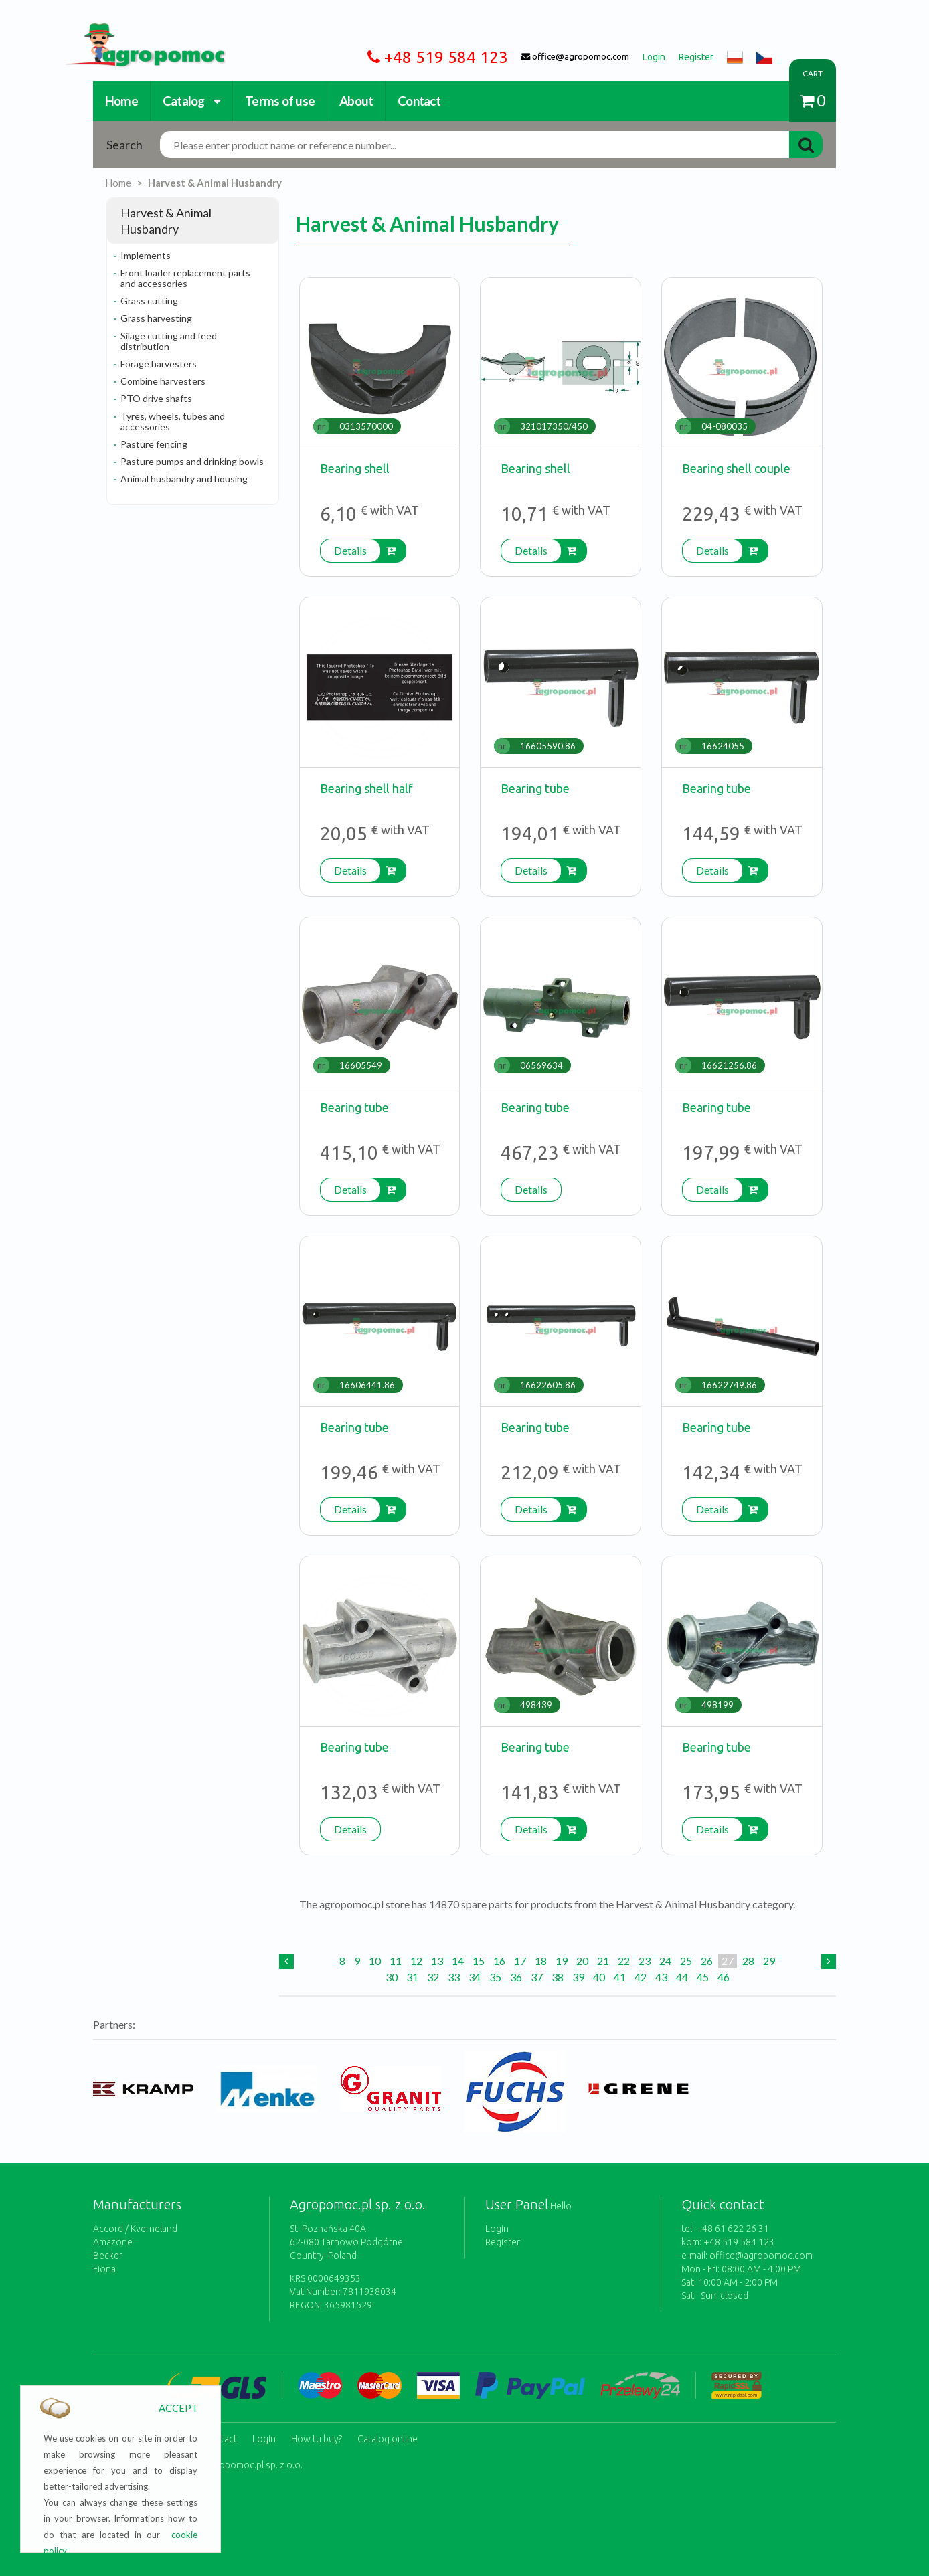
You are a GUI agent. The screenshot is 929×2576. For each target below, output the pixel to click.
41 (620, 1976)
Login (497, 2228)
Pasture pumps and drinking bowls (192, 461)
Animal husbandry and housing (184, 478)
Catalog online (387, 2436)
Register (502, 2242)
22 (624, 1960)
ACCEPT (178, 2408)
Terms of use (280, 100)
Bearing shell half (366, 788)
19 (562, 1960)
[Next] (828, 1961)
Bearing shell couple (736, 468)
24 (665, 1960)
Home (121, 100)
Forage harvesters (158, 363)
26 (707, 1960)
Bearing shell (355, 468)
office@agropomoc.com (761, 2255)
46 (723, 1976)
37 (537, 1976)
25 (686, 1960)
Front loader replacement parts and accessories (185, 278)
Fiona (104, 2269)
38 (558, 1976)
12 (416, 1960)
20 (582, 1960)
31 (412, 1976)
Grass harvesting (156, 318)
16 (499, 1960)
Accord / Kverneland (135, 2228)
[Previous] (286, 1961)
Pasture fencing (153, 444)
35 (495, 1976)
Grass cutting (149, 300)
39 (578, 1976)
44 (682, 1976)
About (356, 100)
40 (599, 1976)
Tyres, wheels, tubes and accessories (172, 421)
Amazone (113, 2242)
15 (479, 1960)
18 (541, 1960)
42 (641, 1976)
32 (433, 1976)
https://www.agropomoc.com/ (135, 31)
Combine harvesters (162, 381)
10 (375, 1960)
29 (769, 1960)
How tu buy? (316, 2436)
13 (437, 1960)
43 (661, 1976)
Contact (419, 100)
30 (392, 1976)
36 (516, 1976)
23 (645, 1960)
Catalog (191, 100)
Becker (107, 2255)
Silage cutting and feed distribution (168, 341)
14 (458, 1960)
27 (728, 1960)
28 (748, 1960)
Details (350, 550)
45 (703, 1976)
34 (475, 1976)
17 (520, 1960)
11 (396, 1960)
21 (603, 1960)
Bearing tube (535, 788)
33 (454, 1976)
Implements (145, 255)
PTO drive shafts (156, 398)
